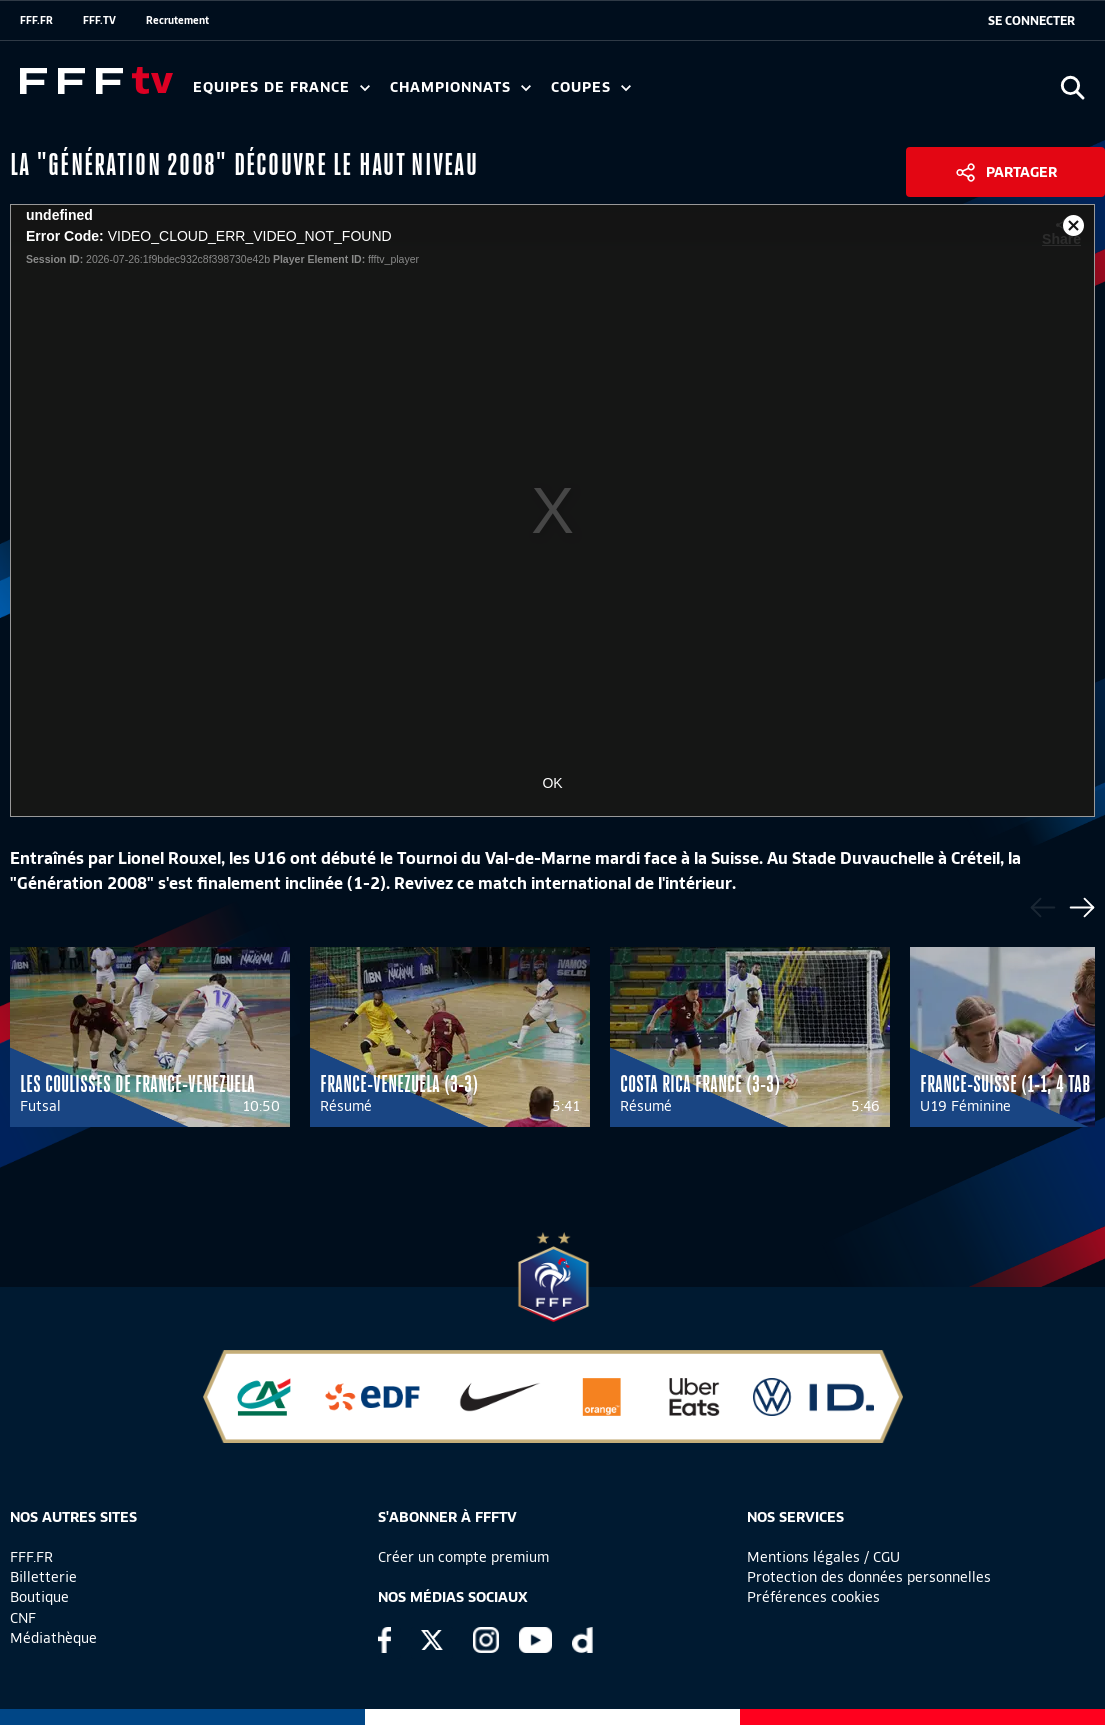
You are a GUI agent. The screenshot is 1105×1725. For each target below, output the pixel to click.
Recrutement (177, 20)
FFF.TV (99, 20)
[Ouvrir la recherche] (1072, 87)
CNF (23, 1618)
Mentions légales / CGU (823, 1557)
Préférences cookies (813, 1597)
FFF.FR (36, 20)
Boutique (39, 1597)
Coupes (591, 87)
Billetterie (43, 1577)
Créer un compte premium (463, 1557)
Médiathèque (53, 1638)
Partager (1021, 172)
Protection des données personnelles (869, 1577)
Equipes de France (281, 87)
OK (552, 783)
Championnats (460, 87)
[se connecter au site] (1031, 21)
